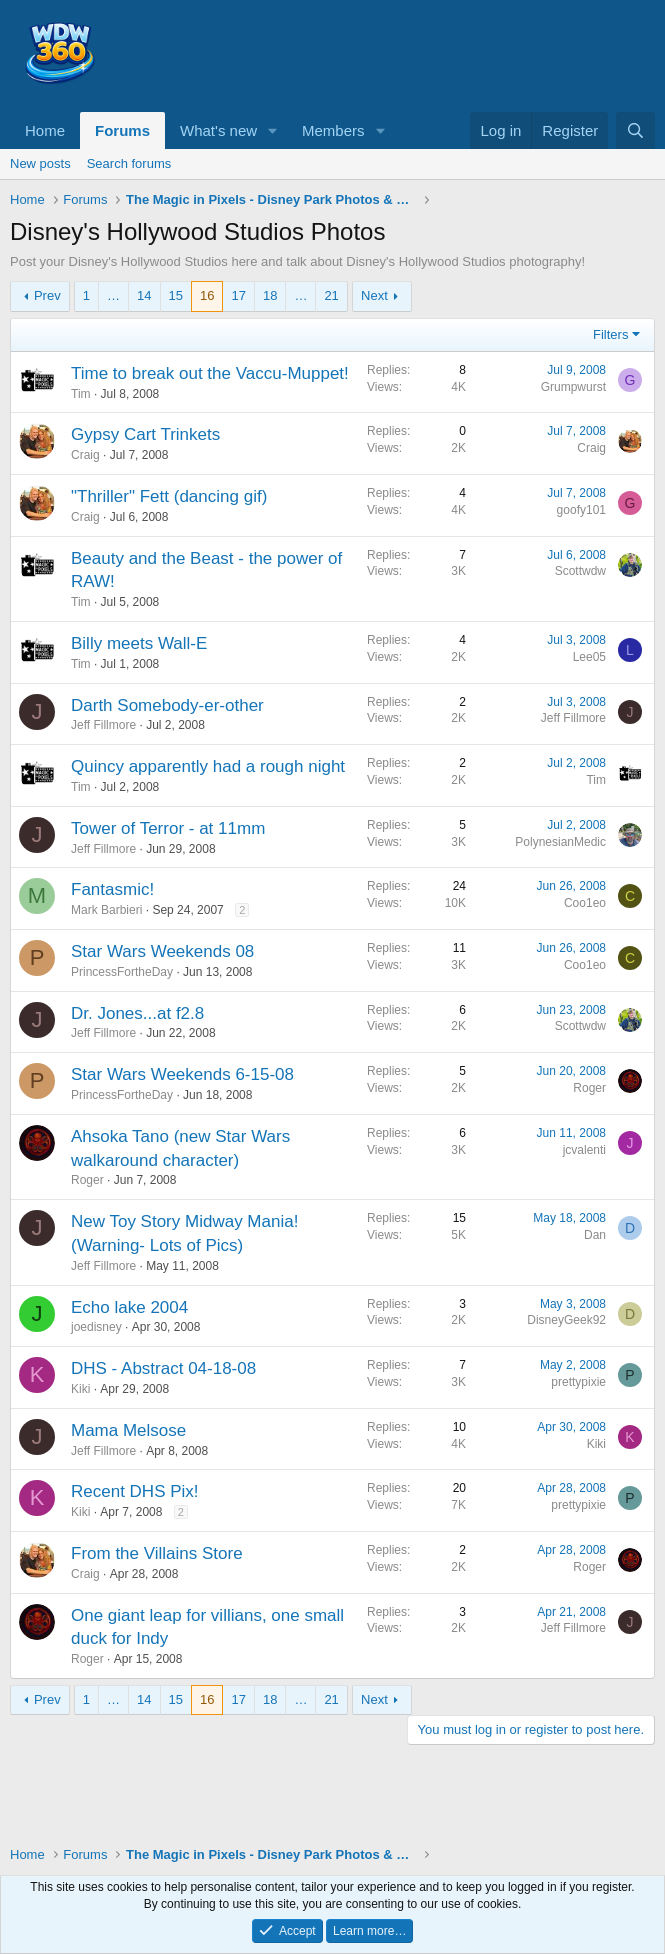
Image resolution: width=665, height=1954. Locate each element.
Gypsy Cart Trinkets (145, 434)
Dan (595, 1235)
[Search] (635, 130)
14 (144, 295)
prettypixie (578, 1382)
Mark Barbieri (106, 910)
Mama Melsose (128, 1430)
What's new (218, 130)
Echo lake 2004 (129, 1307)
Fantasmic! (112, 889)
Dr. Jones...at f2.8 (137, 1013)
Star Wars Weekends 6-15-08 (182, 1074)
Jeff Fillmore (103, 725)
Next (374, 295)
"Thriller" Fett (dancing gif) (169, 496)
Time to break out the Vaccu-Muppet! (210, 373)
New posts (40, 163)
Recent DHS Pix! (135, 1491)
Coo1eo (585, 903)
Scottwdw (580, 571)
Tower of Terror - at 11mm (168, 828)
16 (207, 295)
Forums (122, 130)
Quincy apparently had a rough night (208, 766)
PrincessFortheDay (122, 972)
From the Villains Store (157, 1553)
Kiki (80, 1389)
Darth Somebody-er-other (167, 705)
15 (176, 295)
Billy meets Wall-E (139, 643)
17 (238, 295)
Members (333, 130)
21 (331, 295)
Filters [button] (610, 334)
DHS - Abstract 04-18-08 (163, 1368)
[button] (273, 130)
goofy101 (581, 510)
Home (45, 130)
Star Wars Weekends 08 (162, 951)
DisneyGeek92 (566, 1320)
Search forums (129, 163)
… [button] (113, 295)
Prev (47, 295)
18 (270, 295)
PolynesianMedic (560, 842)
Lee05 (589, 657)
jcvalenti (584, 1150)
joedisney (96, 1327)
